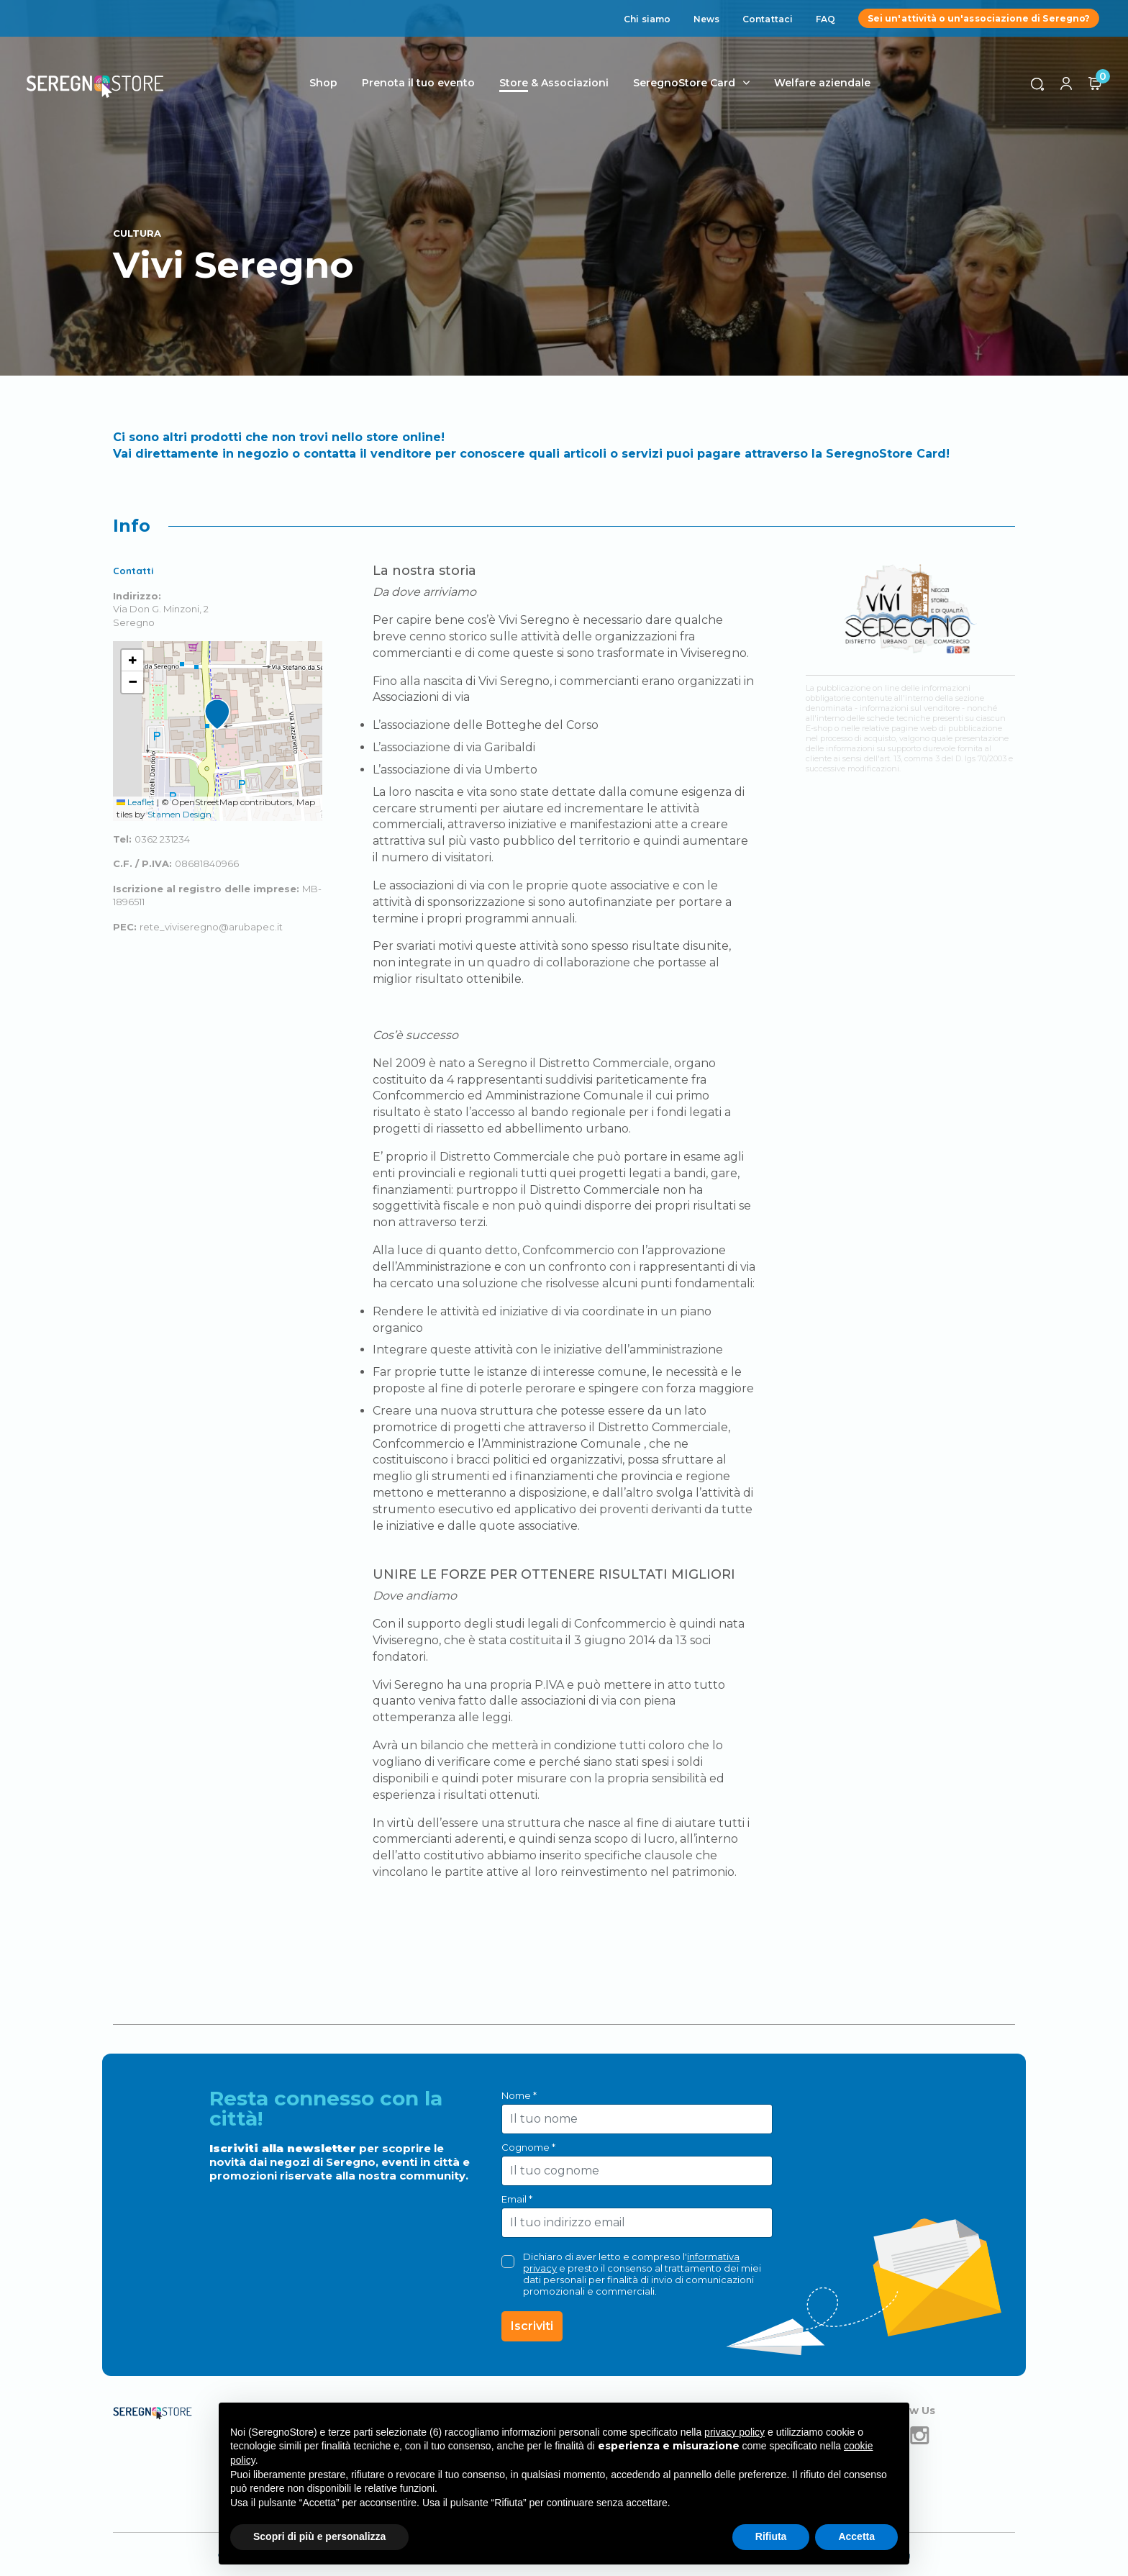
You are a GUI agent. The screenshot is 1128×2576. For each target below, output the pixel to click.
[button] (217, 715)
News (706, 19)
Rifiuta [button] (771, 2536)
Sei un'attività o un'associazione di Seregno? (979, 18)
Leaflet (136, 802)
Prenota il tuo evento (421, 82)
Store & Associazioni (556, 82)
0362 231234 (162, 839)
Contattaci (767, 19)
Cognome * (528, 2147)
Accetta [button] (856, 2536)
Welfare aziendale (825, 82)
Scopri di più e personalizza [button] (319, 2536)
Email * (516, 2199)
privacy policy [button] (734, 2432)
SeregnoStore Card (687, 82)
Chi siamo (647, 19)
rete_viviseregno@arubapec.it (211, 927)
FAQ (825, 19)
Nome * (519, 2095)
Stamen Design (179, 814)
